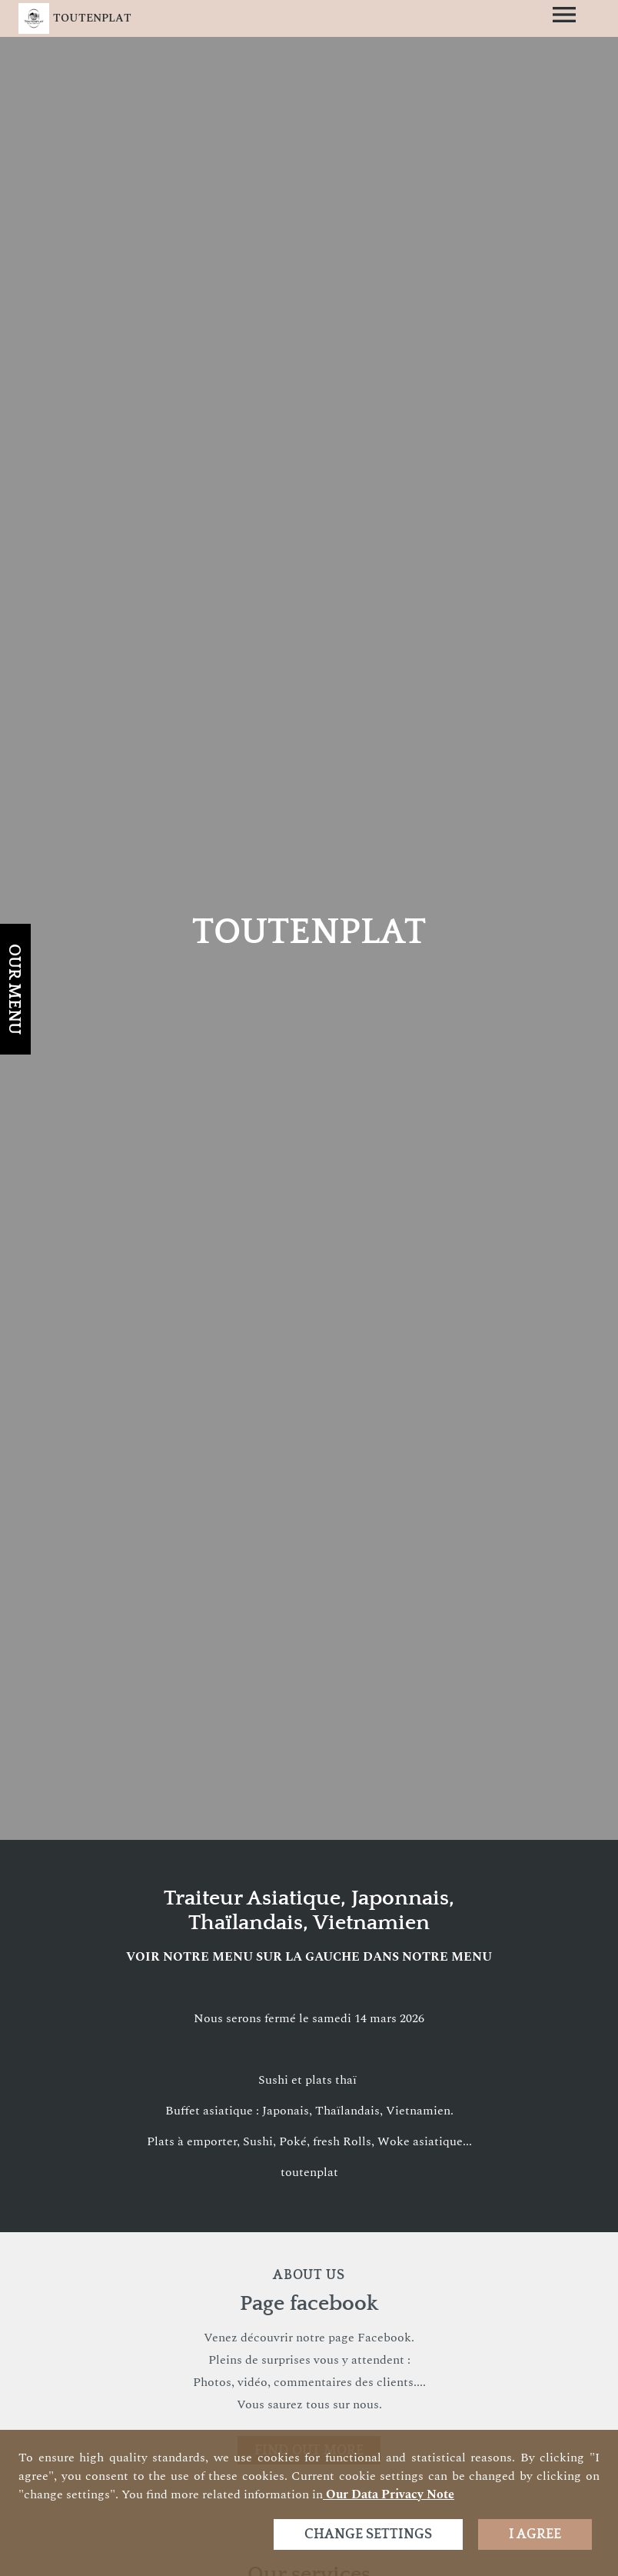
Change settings (368, 2534)
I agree (535, 2534)
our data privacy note (388, 2494)
